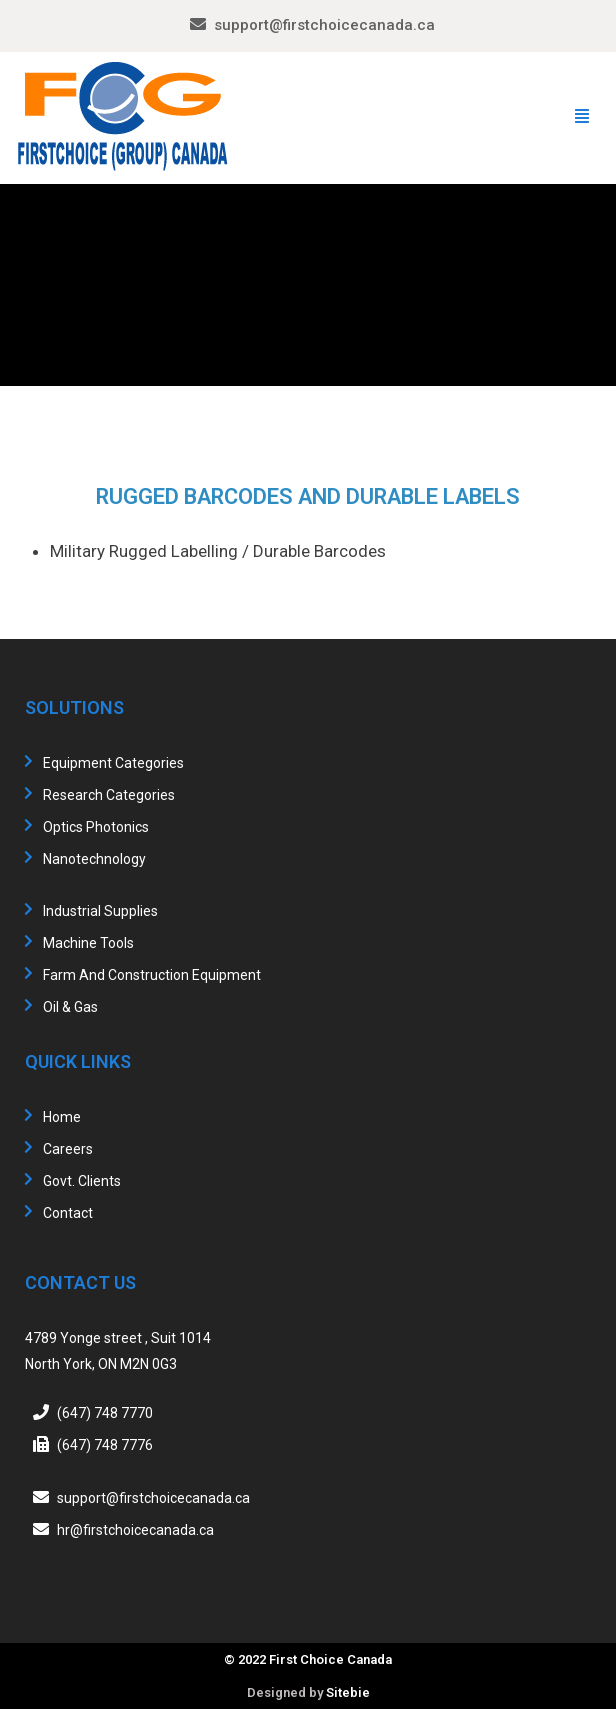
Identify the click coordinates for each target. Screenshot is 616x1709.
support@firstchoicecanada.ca (324, 25)
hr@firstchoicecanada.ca (135, 1530)
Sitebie (348, 1692)
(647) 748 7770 (105, 1413)
